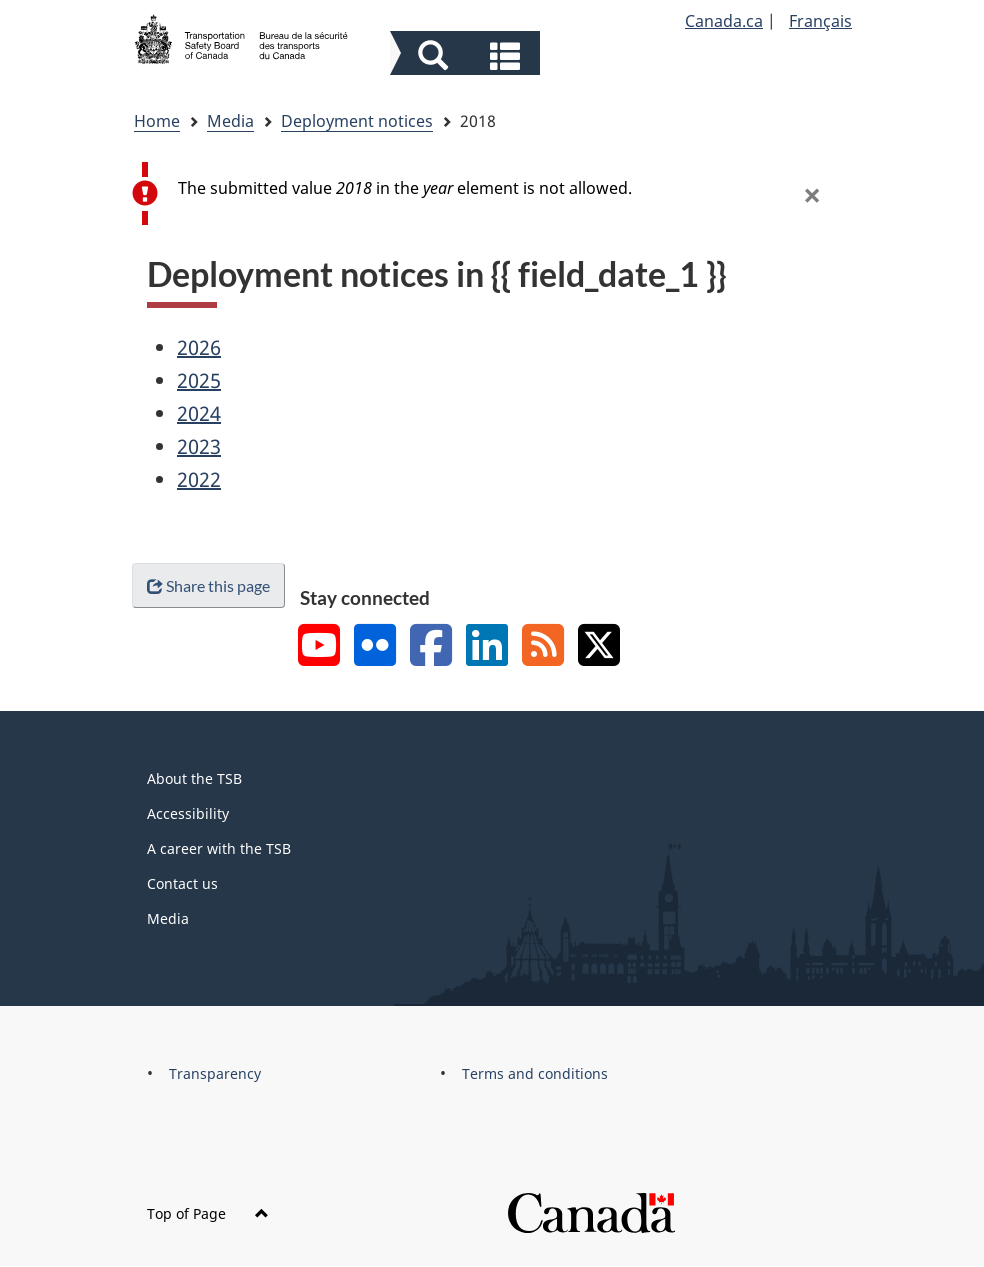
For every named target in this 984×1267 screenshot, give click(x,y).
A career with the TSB (219, 848)
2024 (199, 413)
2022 (199, 479)
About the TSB (194, 778)
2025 (199, 380)
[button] (467, 55)
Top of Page (208, 1213)
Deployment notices (357, 121)
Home (157, 121)
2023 (199, 446)
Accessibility (188, 813)
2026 (199, 347)
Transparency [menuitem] (215, 1073)
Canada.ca (724, 21)
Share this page (208, 585)
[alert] (497, 193)
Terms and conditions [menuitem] (535, 1073)
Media (230, 121)
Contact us (182, 883)
